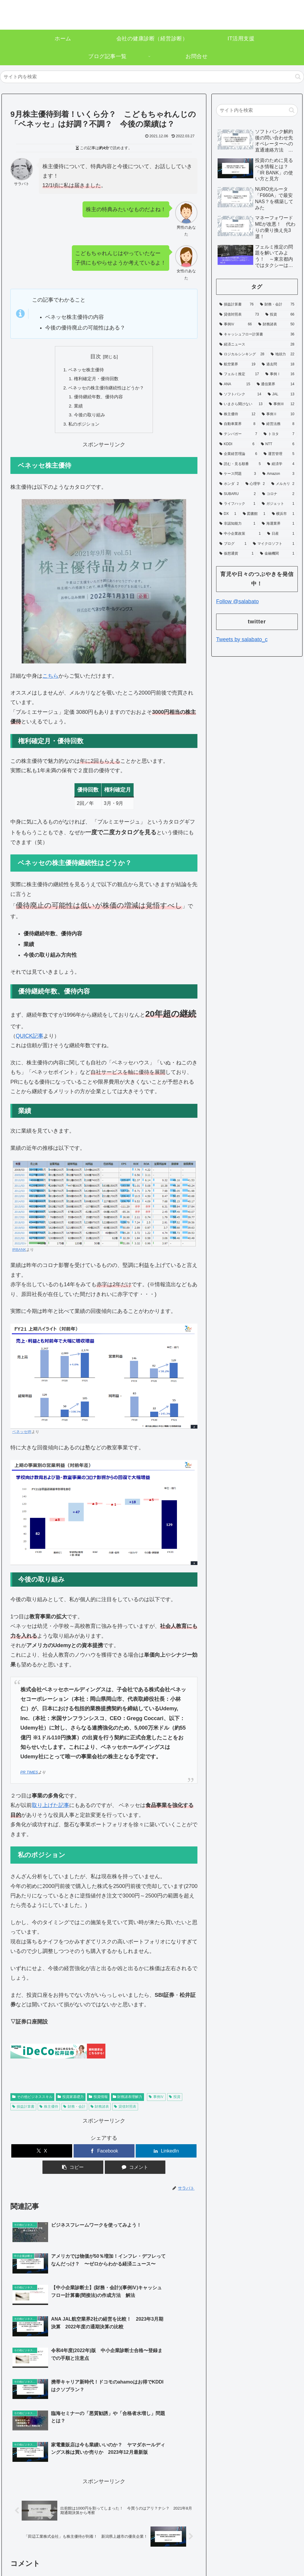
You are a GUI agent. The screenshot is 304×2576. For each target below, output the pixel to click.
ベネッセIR (21, 1436)
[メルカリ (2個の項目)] (283, 484)
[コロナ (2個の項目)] (278, 494)
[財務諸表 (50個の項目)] (276, 324)
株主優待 (48, 2111)
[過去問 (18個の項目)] (278, 364)
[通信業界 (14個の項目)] (275, 384)
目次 (95, 356)
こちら (50, 680)
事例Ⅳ (156, 2101)
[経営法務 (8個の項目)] (278, 424)
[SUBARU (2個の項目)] (237, 494)
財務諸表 (100, 2111)
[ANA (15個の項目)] (235, 384)
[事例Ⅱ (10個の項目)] (278, 414)
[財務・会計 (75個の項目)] (277, 304)
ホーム (194, 2549)
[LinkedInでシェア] (166, 2155)
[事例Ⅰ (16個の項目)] (280, 374)
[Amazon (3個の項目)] (278, 473)
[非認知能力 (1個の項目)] (237, 523)
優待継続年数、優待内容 (98, 399)
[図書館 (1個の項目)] (254, 514)
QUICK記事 (29, 1040)
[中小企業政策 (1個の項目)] (240, 533)
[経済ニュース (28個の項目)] (257, 344)
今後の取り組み (88, 418)
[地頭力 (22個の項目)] (282, 354)
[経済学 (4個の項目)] (281, 464)
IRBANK (19, 1254)
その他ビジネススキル (32, 2101)
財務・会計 (74, 2111)
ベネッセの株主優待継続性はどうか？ (106, 389)
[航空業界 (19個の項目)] (237, 364)
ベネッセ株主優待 (85, 370)
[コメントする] (135, 2171)
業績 (76, 408)
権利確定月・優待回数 (95, 379)
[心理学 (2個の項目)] (255, 484)
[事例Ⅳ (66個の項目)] (235, 324)
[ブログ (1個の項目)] (233, 543)
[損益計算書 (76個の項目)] (236, 304)
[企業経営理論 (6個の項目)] (238, 454)
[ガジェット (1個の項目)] (278, 503)
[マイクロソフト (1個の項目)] (273, 543)
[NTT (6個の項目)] (277, 444)
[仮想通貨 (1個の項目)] (236, 553)
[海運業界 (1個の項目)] (278, 523)
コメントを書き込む (104, 2493)
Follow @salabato (237, 601)
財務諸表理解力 (127, 2101)
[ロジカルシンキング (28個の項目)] (242, 354)
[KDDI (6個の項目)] (237, 444)
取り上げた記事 (50, 1809)
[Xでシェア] (41, 2155)
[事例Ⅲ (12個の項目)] (281, 404)
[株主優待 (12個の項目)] (237, 414)
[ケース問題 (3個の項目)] (238, 473)
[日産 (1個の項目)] (281, 533)
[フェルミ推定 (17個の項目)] (239, 374)
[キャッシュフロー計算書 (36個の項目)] (257, 334)
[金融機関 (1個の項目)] (277, 553)
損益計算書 (23, 2111)
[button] (298, 76)
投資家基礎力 (71, 2101)
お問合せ (290, 2549)
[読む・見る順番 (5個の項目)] (240, 464)
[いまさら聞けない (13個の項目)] (241, 404)
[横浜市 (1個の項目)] (283, 514)
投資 (174, 2101)
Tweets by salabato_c (241, 639)
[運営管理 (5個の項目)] (279, 454)
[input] (152, 77)
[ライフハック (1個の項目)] (237, 503)
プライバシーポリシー (255, 2549)
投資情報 (98, 2101)
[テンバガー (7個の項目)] (238, 434)
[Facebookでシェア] (104, 2155)
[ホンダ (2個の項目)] (229, 484)
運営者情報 (217, 2549)
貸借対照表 (125, 2111)
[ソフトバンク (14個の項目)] (240, 394)
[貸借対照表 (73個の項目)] (239, 314)
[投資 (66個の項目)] (280, 314)
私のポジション (82, 427)
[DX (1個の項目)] (228, 514)
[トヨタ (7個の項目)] (279, 434)
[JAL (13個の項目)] (281, 394)
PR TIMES (29, 1776)
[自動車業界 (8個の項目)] (237, 424)
